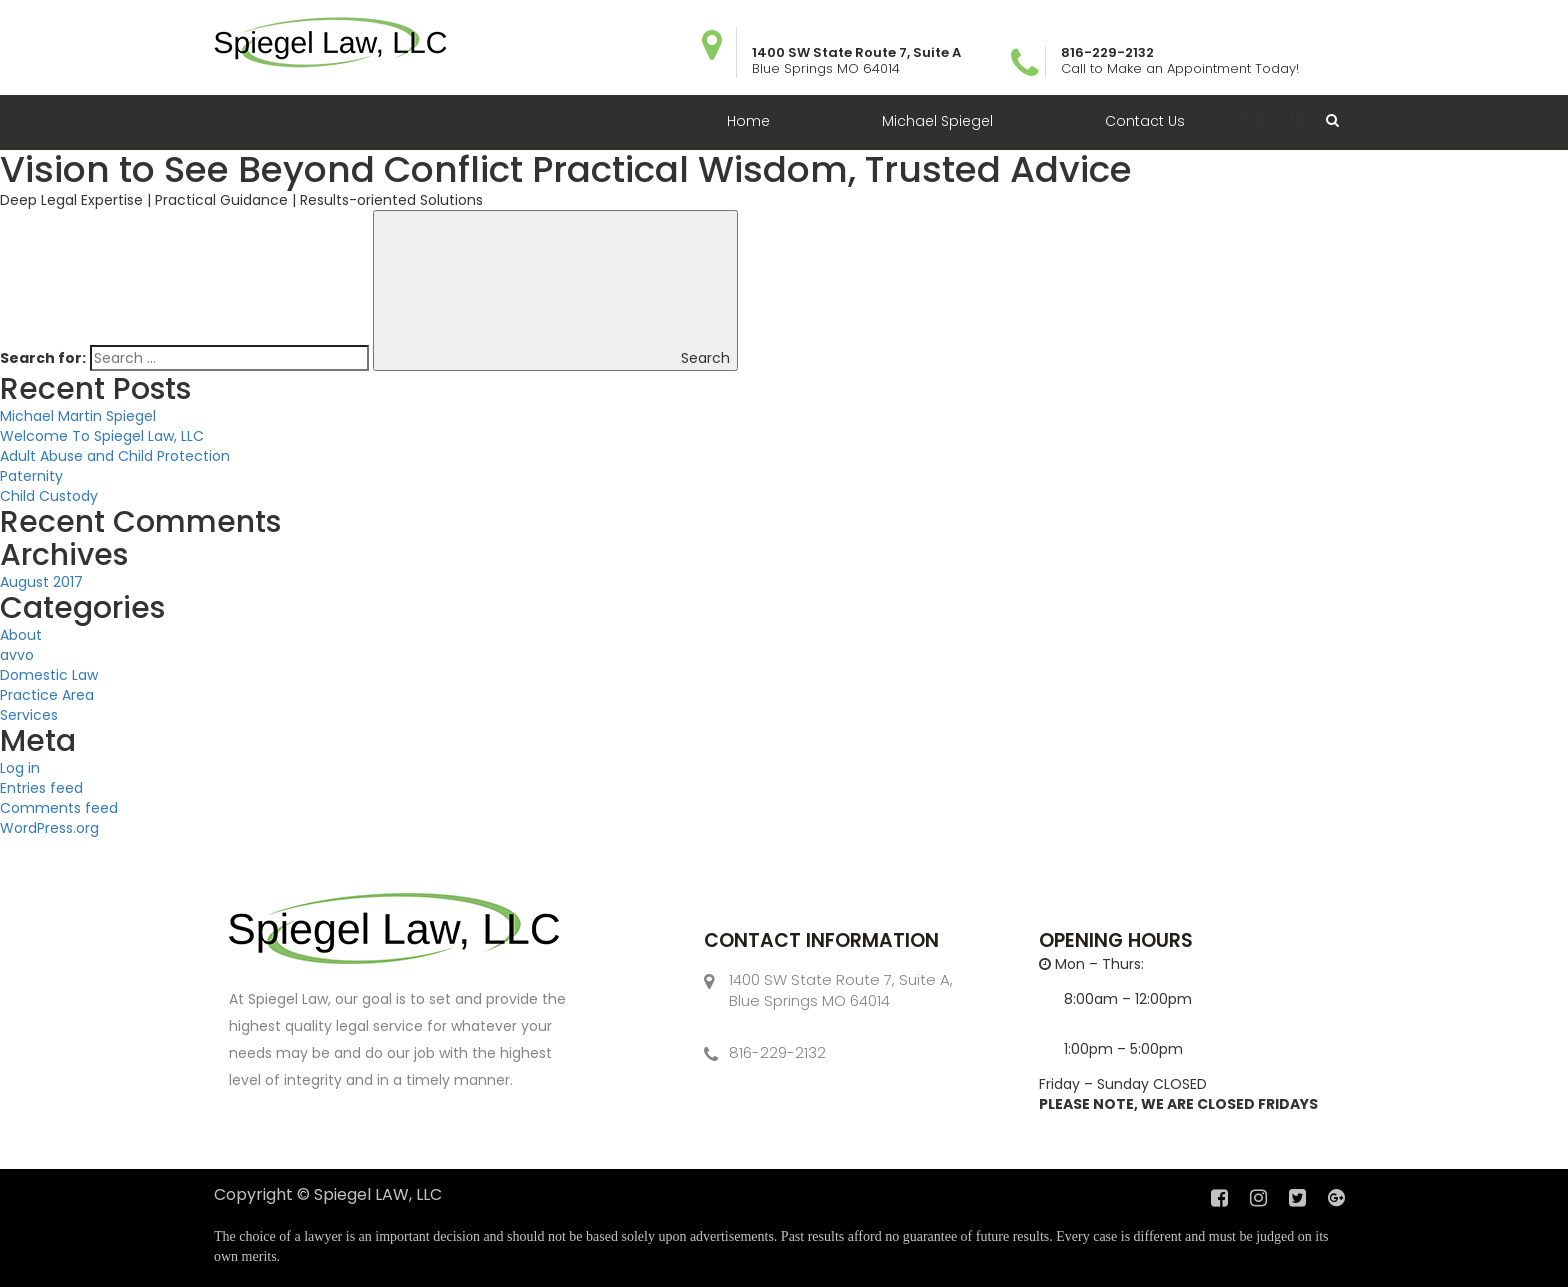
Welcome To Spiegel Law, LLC (102, 436)
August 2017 (41, 582)
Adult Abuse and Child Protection (115, 456)
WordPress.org (49, 828)
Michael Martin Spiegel (78, 416)
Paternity (31, 476)
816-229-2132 (777, 1052)
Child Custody (49, 496)
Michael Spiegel (937, 121)
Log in (20, 768)
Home (748, 121)
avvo (17, 655)
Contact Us (1145, 121)
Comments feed (59, 808)
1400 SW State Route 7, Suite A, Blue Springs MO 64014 (841, 990)
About (21, 635)
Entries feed (41, 788)
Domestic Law (49, 675)
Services (29, 715)
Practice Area (47, 695)
